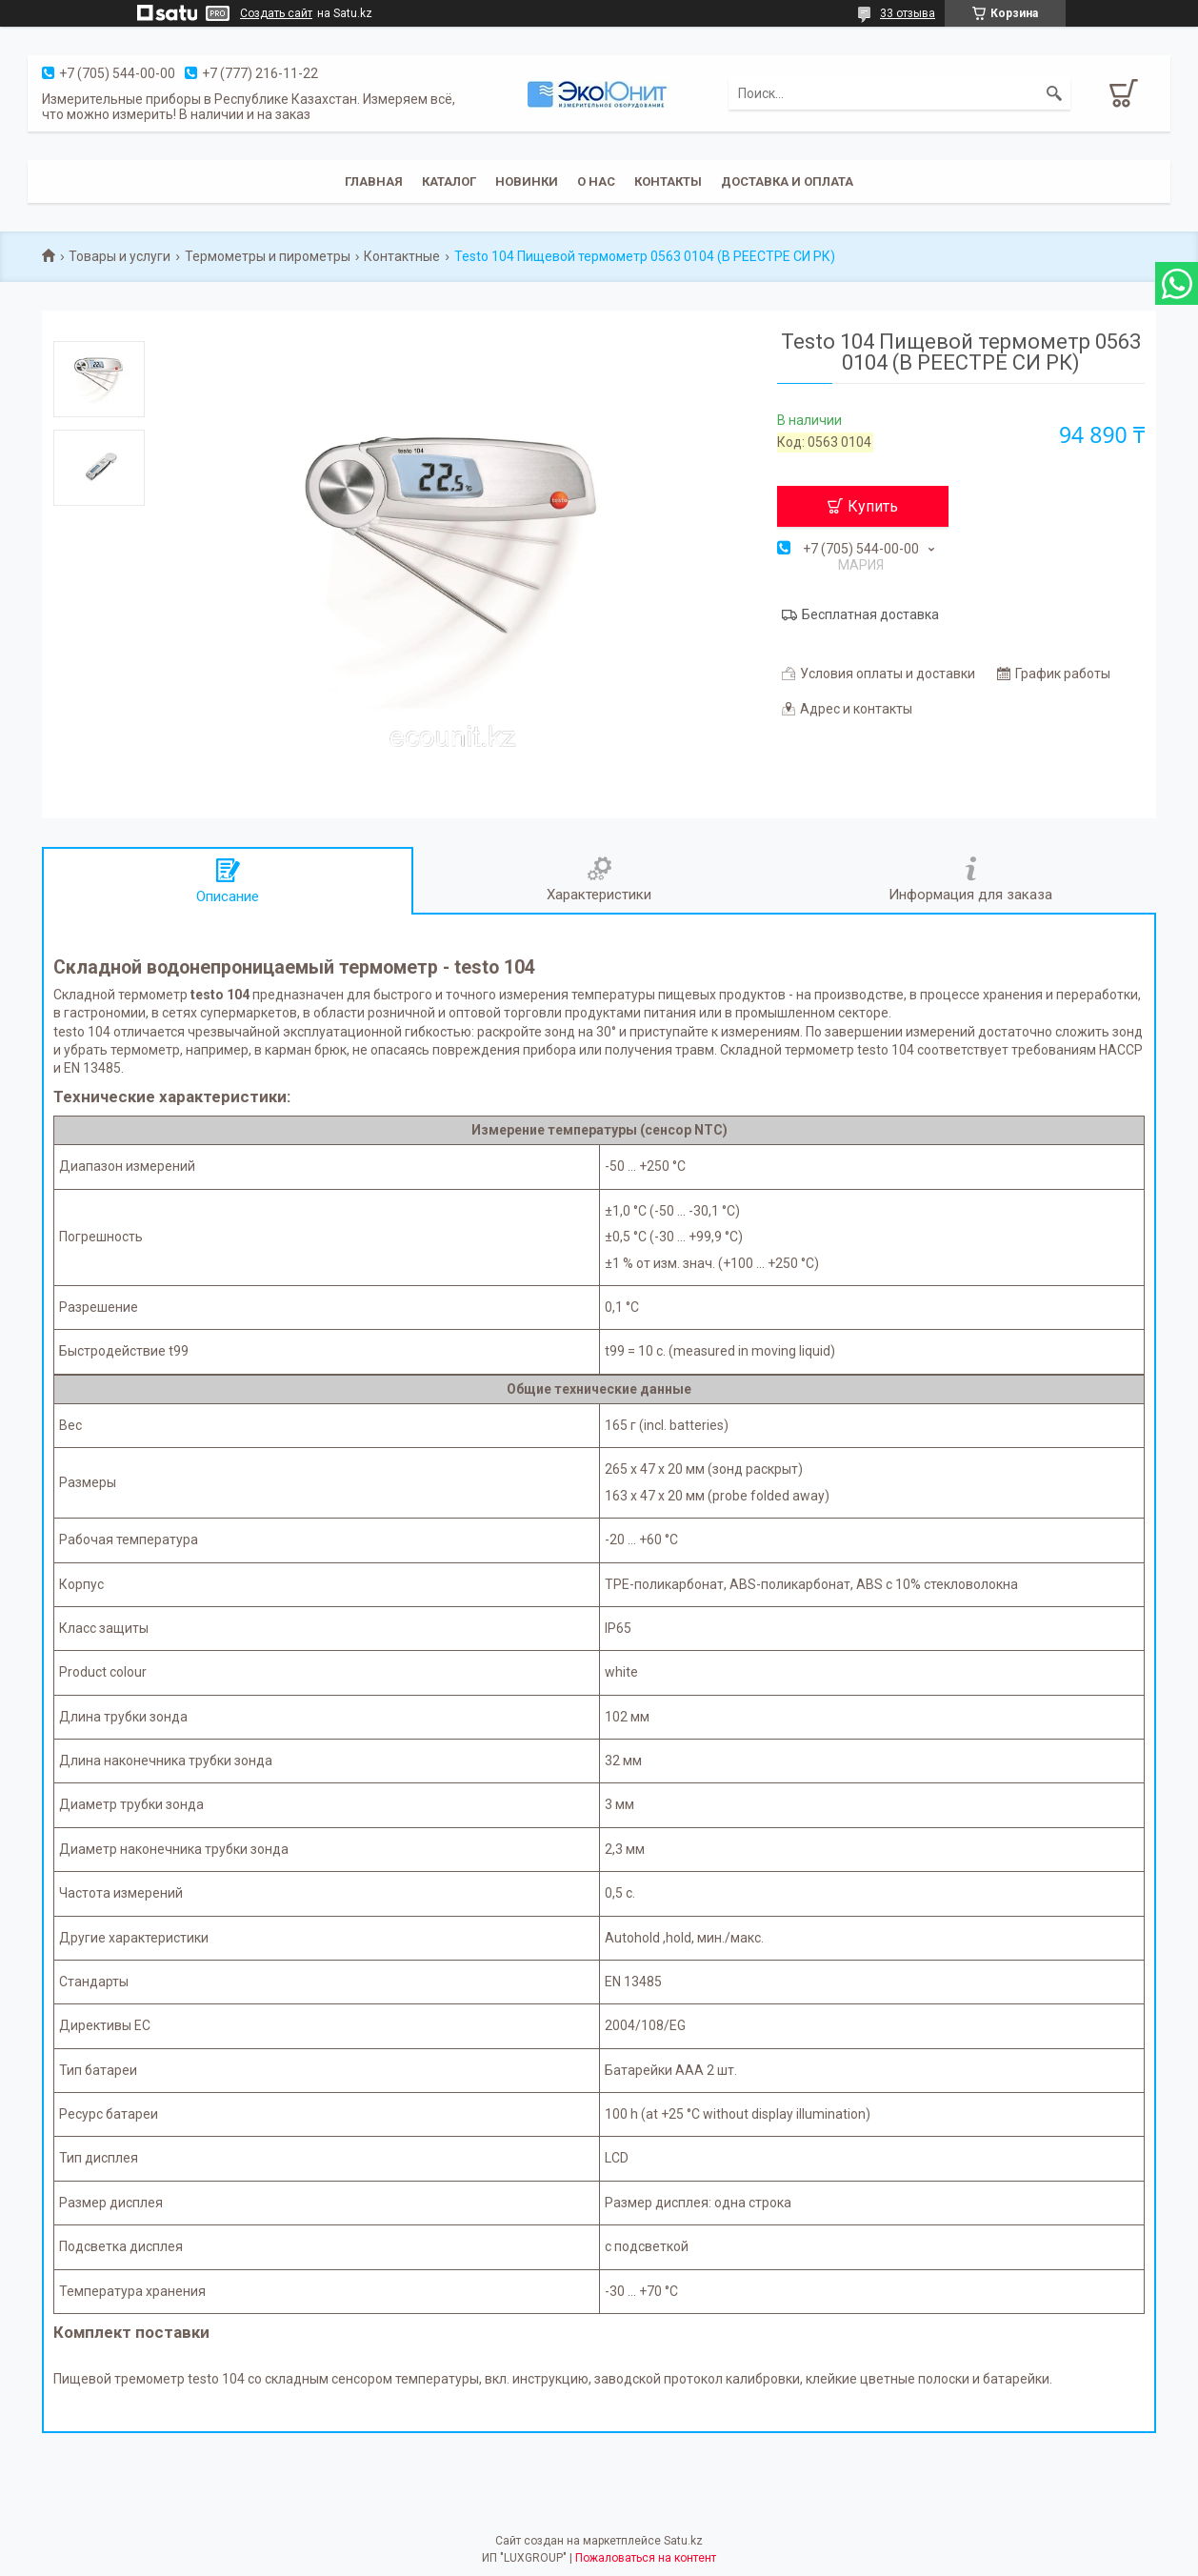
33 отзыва (907, 13)
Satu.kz (683, 2540)
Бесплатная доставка (870, 614)
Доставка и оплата (787, 181)
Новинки (526, 181)
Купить (873, 506)
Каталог (449, 181)
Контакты (668, 181)
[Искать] (1054, 93)
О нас (596, 181)
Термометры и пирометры (267, 256)
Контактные (402, 256)
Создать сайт (276, 13)
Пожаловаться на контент (645, 2558)
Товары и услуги (119, 256)
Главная (374, 181)
